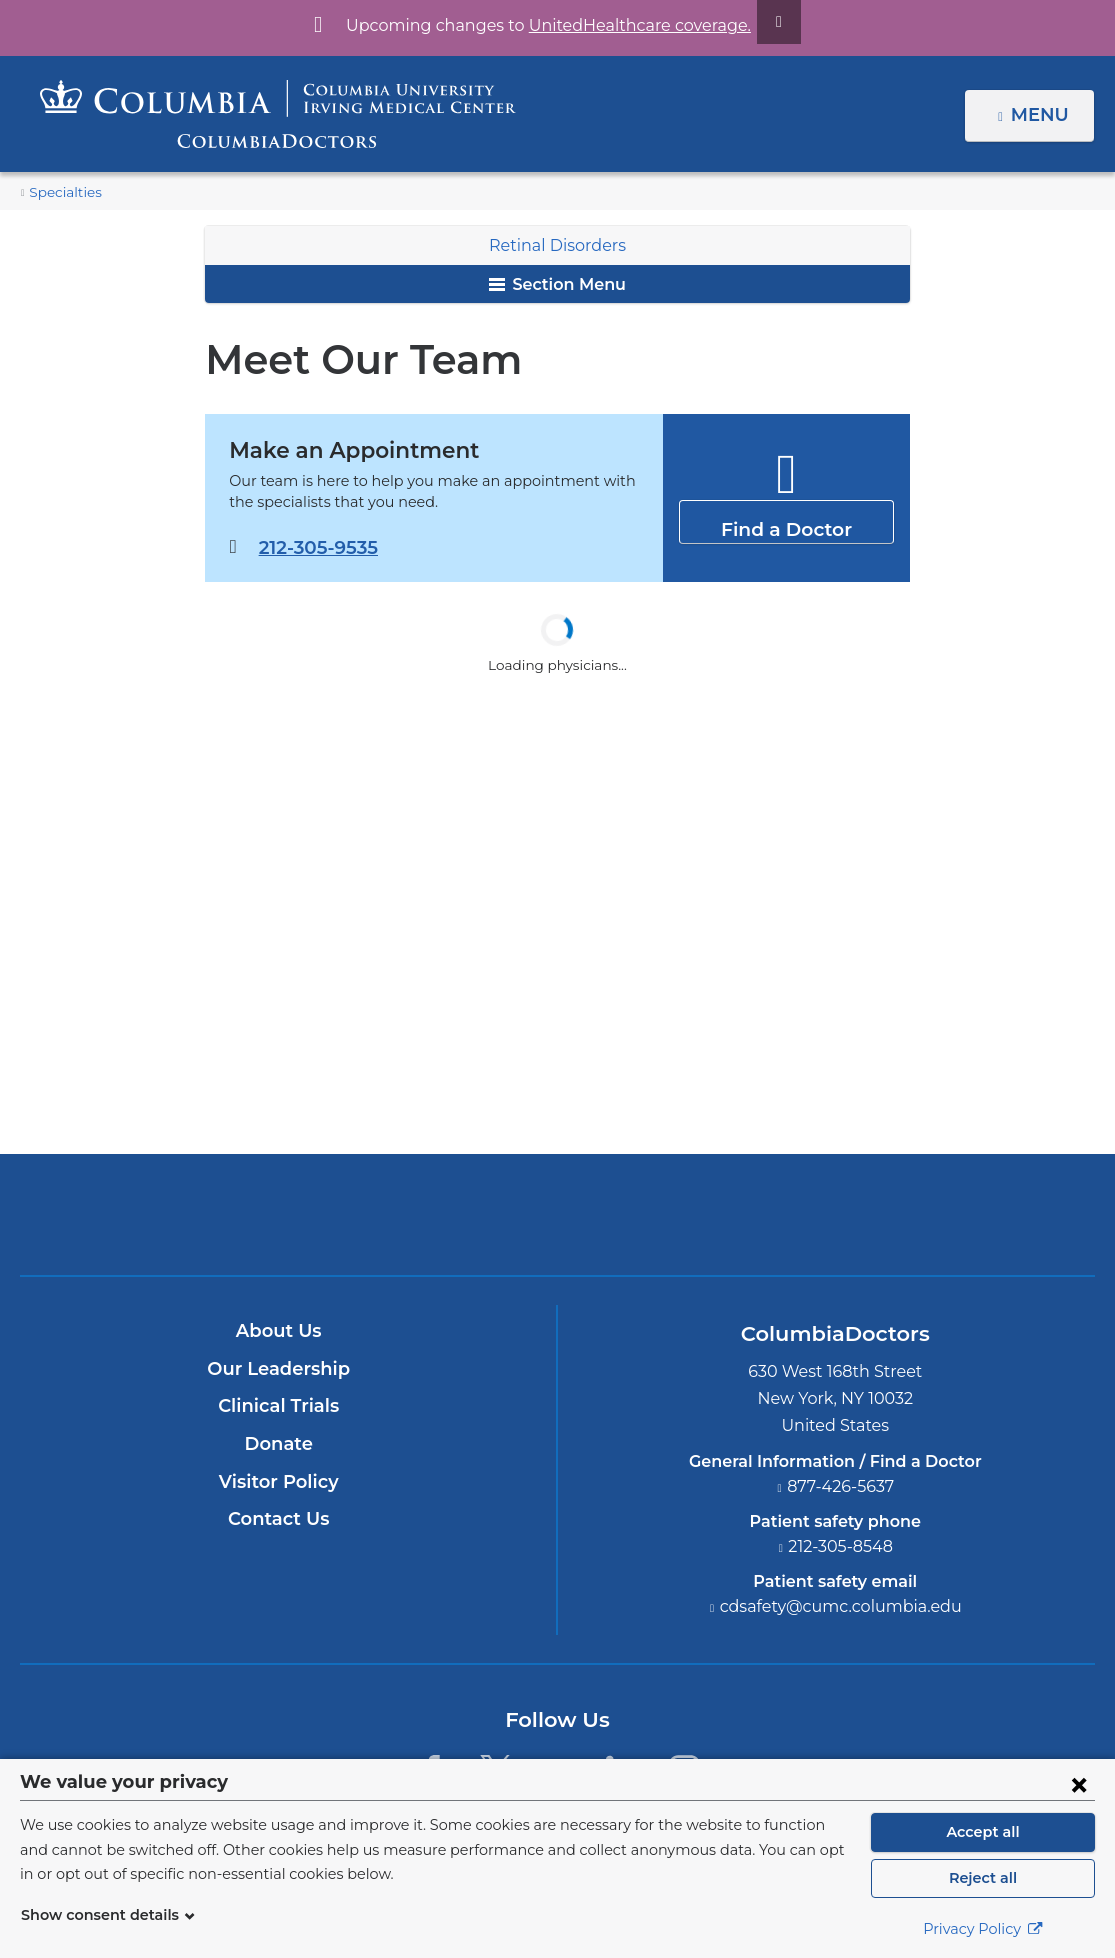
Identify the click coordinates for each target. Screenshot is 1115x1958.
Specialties (62, 192)
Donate (278, 1444)
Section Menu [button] (557, 284)
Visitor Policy (279, 1482)
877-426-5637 (841, 1486)
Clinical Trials (279, 1407)
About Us (279, 1332)
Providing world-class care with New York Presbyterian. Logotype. (692, 1227)
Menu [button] (1042, 115)
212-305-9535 (316, 547)
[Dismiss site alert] (755, 22)
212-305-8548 (841, 1546)
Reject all (982, 1878)
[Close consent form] (1079, 1784)
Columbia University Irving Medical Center (464, 1215)
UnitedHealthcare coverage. (628, 25)
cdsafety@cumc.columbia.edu (841, 1607)
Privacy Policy (983, 1929)
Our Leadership (278, 1369)
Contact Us (278, 1520)
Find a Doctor (786, 520)
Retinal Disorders (557, 245)
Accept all (983, 1832)
